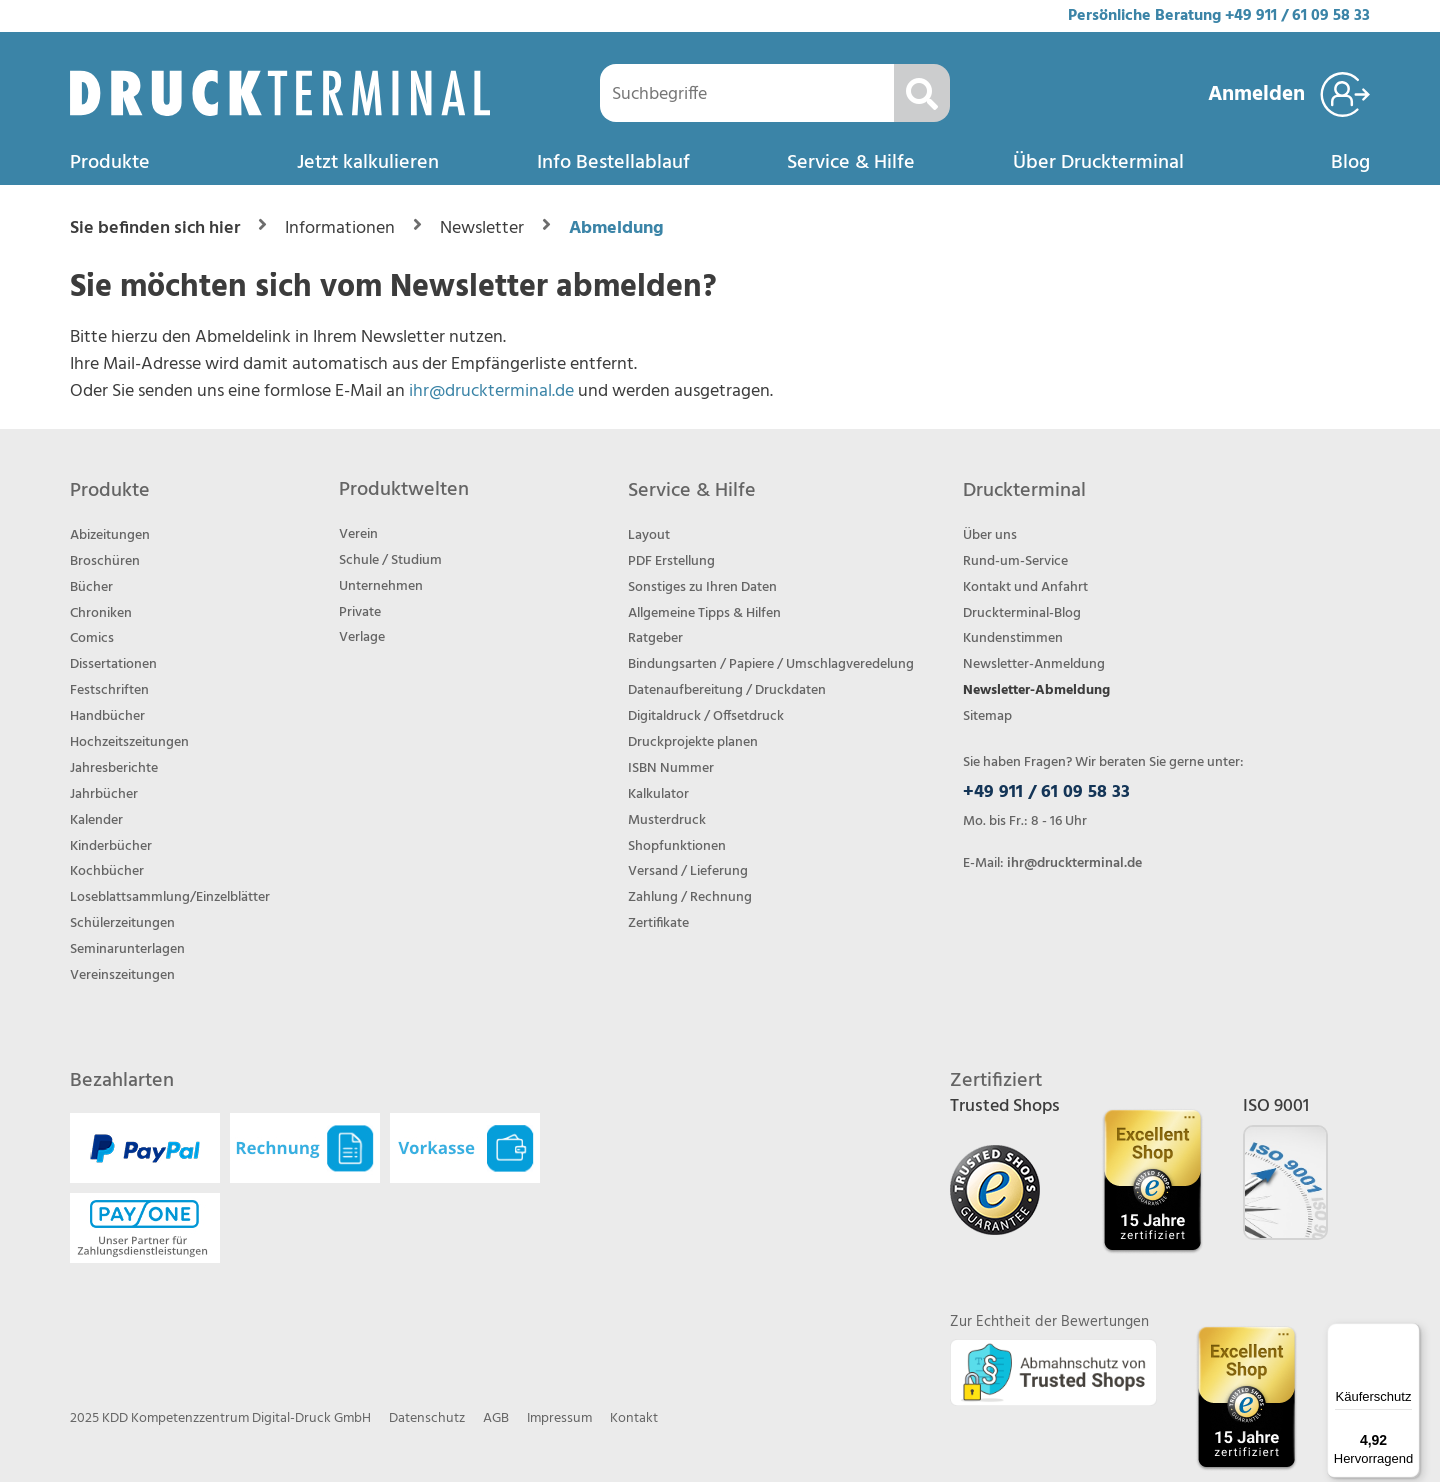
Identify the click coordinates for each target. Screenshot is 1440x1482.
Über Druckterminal (1098, 163)
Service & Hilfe (851, 163)
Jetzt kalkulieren (368, 163)
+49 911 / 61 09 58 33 (1297, 16)
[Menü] (1408, 1335)
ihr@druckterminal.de (491, 391)
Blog (1350, 163)
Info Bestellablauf (613, 163)
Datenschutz (427, 1418)
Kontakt (634, 1418)
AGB (496, 1418)
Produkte (110, 163)
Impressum (559, 1418)
